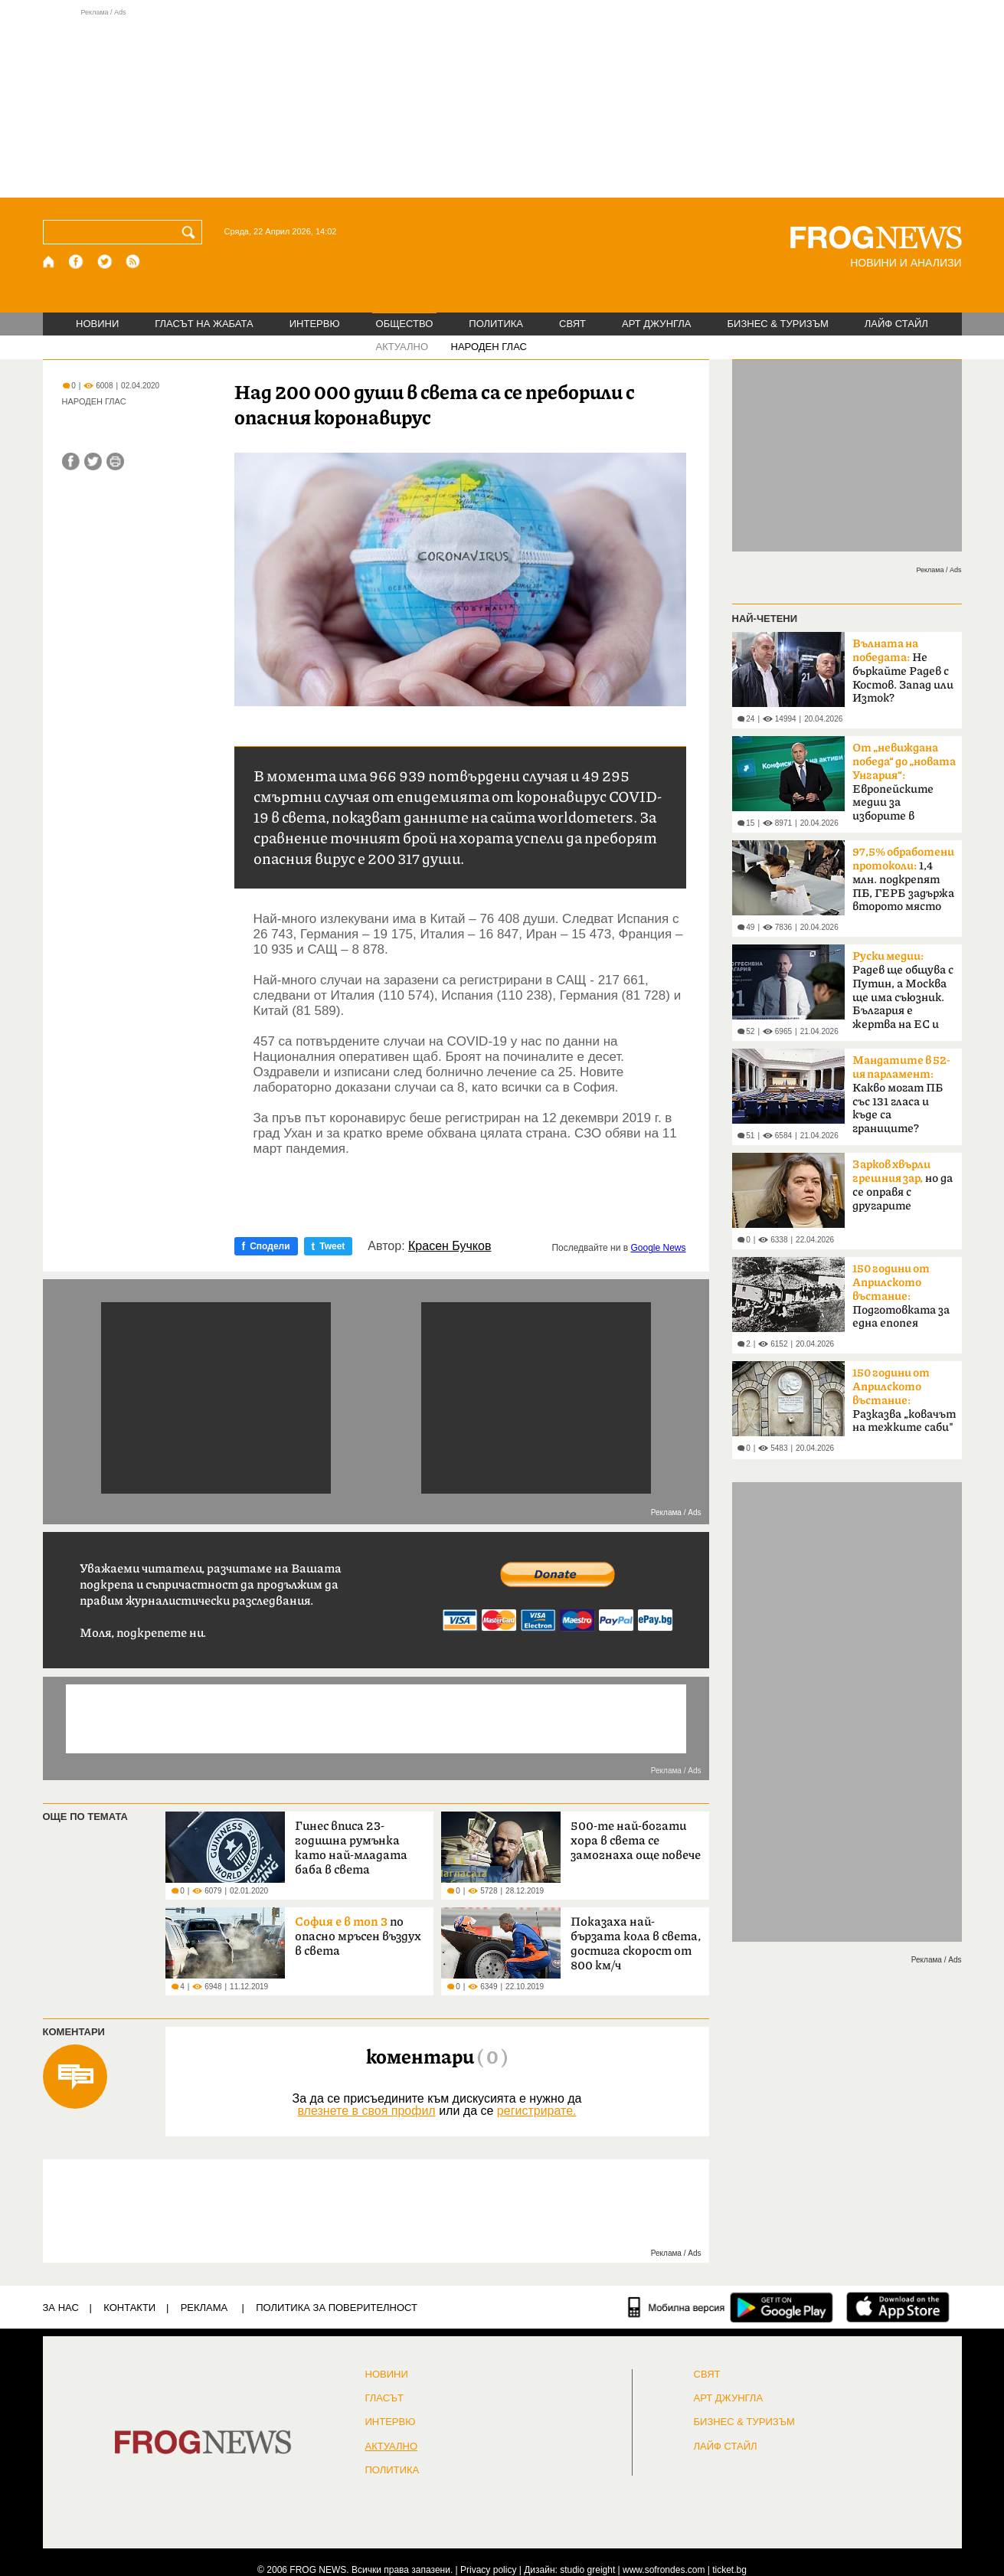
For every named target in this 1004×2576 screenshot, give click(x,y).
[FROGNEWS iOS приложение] (897, 2307)
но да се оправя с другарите (902, 1185)
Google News (657, 1247)
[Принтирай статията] (115, 461)
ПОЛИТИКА (496, 323)
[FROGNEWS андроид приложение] (781, 2307)
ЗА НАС (61, 2308)
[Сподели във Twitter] (93, 461)
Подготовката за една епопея (901, 1296)
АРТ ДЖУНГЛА (657, 323)
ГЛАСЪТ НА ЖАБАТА (204, 323)
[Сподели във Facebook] (71, 461)
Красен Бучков (449, 1246)
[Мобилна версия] (676, 2307)
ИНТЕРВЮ (314, 323)
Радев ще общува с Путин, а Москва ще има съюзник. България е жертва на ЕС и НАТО (902, 995)
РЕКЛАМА (204, 2308)
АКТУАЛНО (402, 346)
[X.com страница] (105, 261)
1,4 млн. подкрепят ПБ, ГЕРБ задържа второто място (903, 879)
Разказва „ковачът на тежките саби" (904, 1400)
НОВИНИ (97, 323)
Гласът (384, 2398)
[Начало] (49, 261)
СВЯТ (572, 323)
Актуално (391, 2446)
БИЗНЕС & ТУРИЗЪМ (778, 323)
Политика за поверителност (336, 2308)
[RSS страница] (133, 261)
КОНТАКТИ (129, 2308)
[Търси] (191, 232)
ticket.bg (729, 2570)
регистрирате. (537, 2110)
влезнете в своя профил (366, 2110)
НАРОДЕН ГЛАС (489, 346)
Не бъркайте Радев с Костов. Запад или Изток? (902, 671)
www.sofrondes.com (664, 2570)
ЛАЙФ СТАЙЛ (896, 323)
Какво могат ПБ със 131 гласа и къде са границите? (901, 1094)
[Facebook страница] (76, 261)
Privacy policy (488, 2570)
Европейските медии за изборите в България (904, 787)
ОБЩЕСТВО (404, 323)
